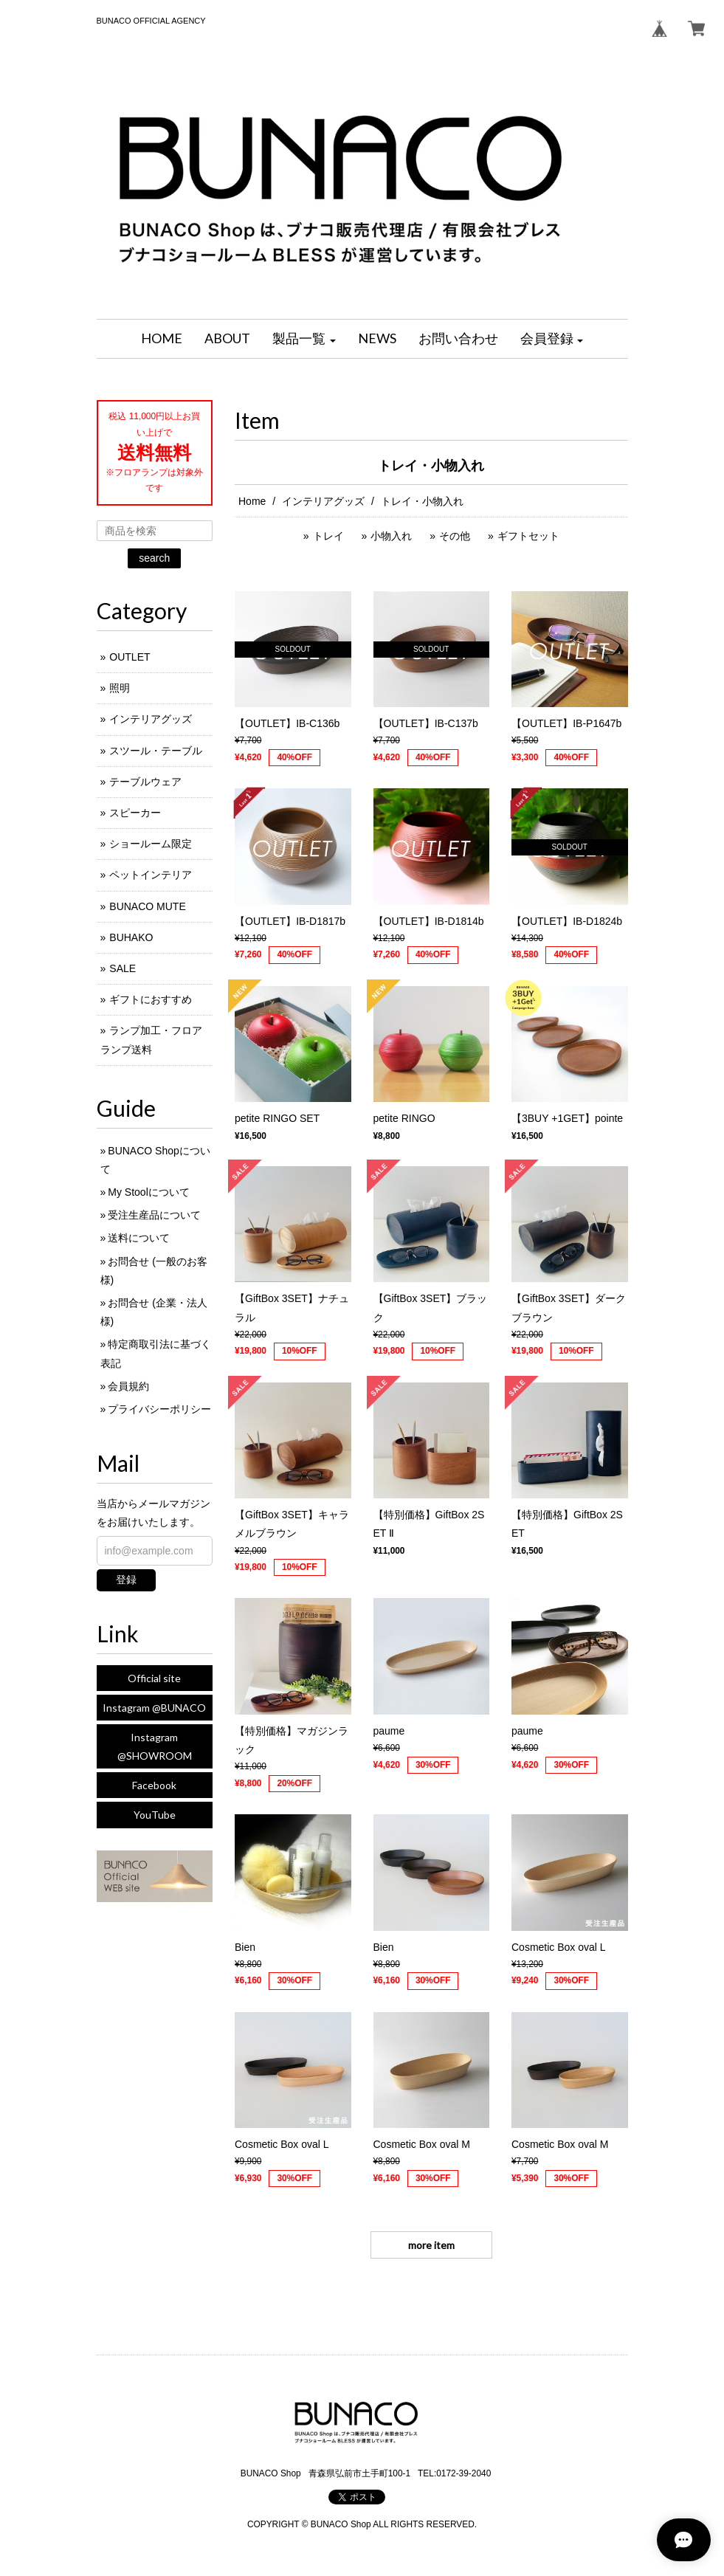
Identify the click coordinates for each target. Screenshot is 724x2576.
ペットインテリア (150, 875)
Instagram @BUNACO (154, 1707)
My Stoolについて (148, 1192)
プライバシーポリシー (159, 1409)
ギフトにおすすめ (150, 999)
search (154, 558)
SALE (122, 968)
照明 (119, 688)
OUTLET (129, 657)
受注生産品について (154, 1215)
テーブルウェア (145, 782)
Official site (154, 1678)
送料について (139, 1238)
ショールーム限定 (150, 844)
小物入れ (391, 536)
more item (431, 2245)
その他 (454, 536)
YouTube (155, 1814)
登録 (126, 1579)
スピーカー (135, 813)
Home (252, 501)
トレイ (328, 536)
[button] (304, 339)
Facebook (154, 1785)
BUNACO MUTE (147, 906)
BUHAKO (131, 937)
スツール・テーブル (155, 751)
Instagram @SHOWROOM (154, 1746)
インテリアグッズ (323, 501)
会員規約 (128, 1386)
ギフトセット (528, 536)
